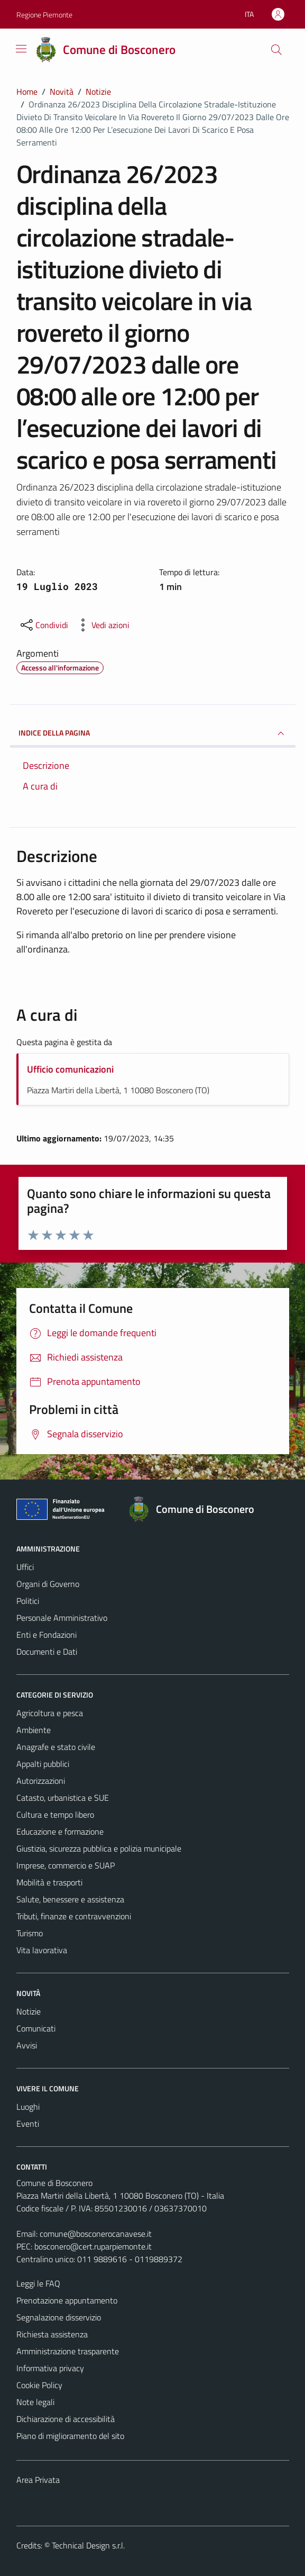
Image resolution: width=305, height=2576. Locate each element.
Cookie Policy (39, 2385)
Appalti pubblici (42, 1763)
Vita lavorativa (41, 1950)
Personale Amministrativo (61, 1617)
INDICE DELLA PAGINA (153, 733)
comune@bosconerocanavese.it (96, 2233)
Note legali (35, 2402)
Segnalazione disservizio (58, 2317)
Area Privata (38, 2479)
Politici (27, 1600)
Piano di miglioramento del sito (70, 2435)
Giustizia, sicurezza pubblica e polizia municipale (98, 1848)
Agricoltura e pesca (49, 1713)
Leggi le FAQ (38, 2283)
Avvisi (26, 2045)
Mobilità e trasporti (49, 1882)
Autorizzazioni (40, 1780)
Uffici (25, 1567)
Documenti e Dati (46, 1651)
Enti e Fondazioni (46, 1634)
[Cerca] (276, 49)
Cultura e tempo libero (55, 1814)
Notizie (28, 2011)
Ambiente (33, 1730)
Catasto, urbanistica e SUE (62, 1797)
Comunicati (36, 2028)
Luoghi (28, 2106)
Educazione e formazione (60, 1831)
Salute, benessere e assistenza (70, 1899)
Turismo (29, 1933)
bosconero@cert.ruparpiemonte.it (93, 2246)
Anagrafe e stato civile (55, 1746)
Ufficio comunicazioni (70, 1069)
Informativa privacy (50, 2368)
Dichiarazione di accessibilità (65, 2418)
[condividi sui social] (43, 624)
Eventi (27, 2123)
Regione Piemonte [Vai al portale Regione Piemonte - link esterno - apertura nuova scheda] (44, 14)
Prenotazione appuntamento (66, 2300)
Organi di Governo (47, 1583)
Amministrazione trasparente (67, 2351)
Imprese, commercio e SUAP (65, 1865)
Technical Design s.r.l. (88, 2545)
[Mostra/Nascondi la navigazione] (21, 48)
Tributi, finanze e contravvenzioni (73, 1916)
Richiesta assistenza (52, 2334)
